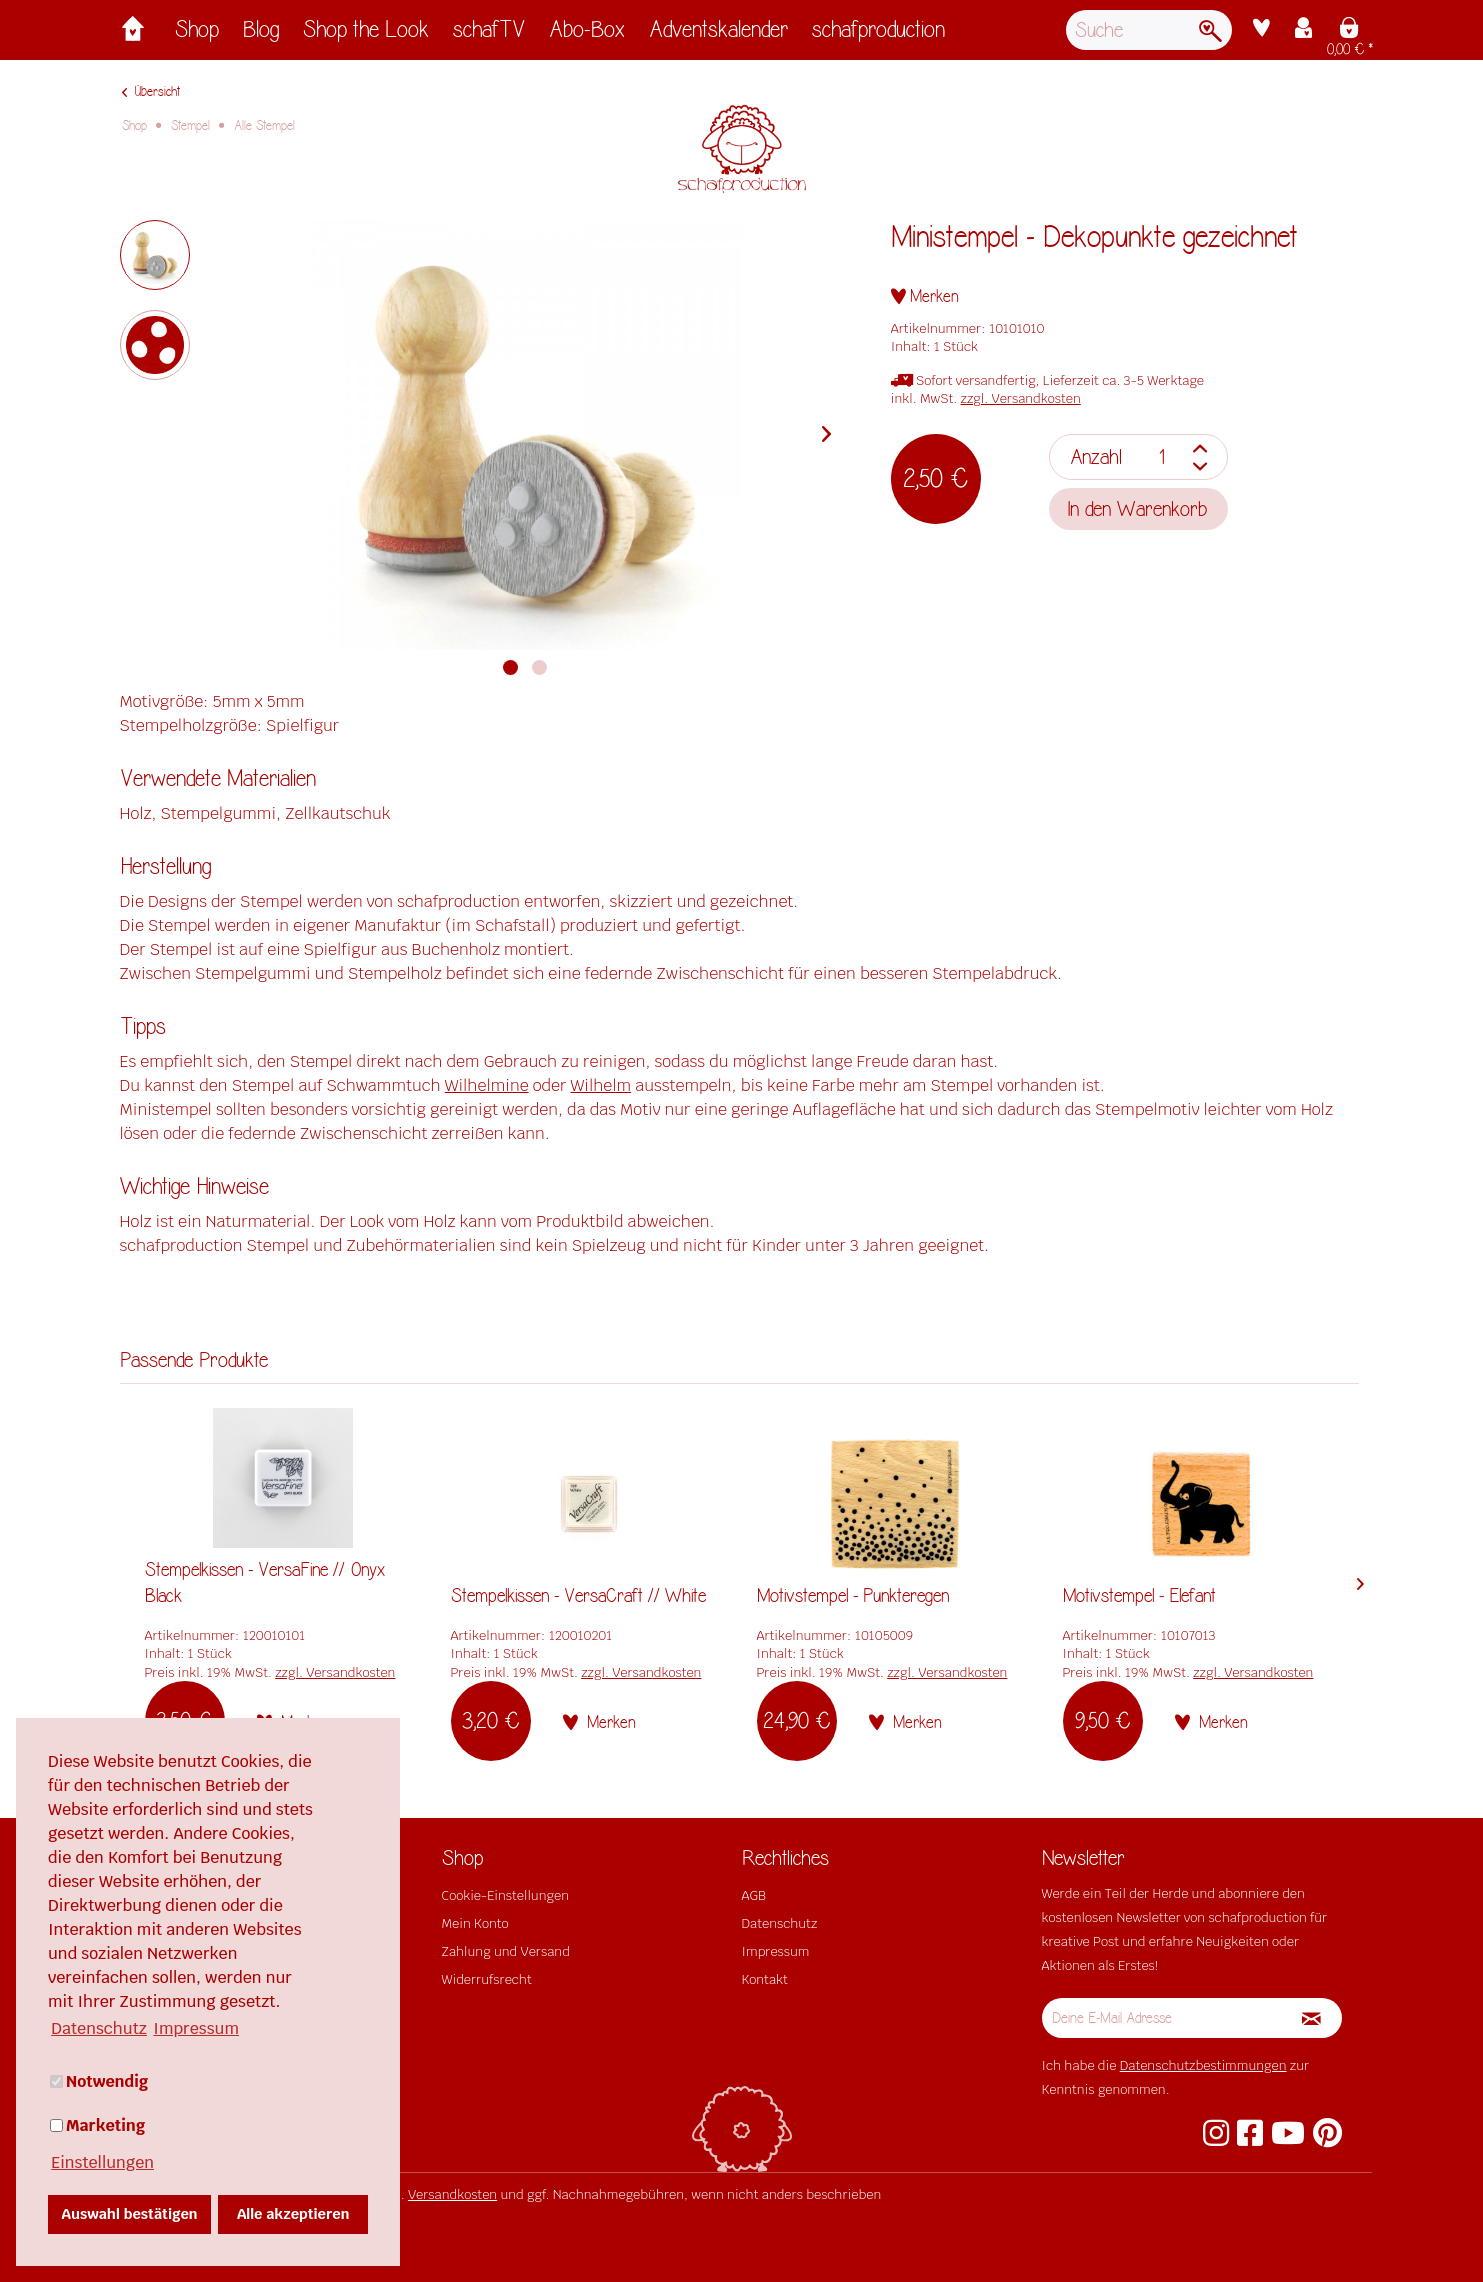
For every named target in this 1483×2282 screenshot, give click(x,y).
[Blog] (261, 34)
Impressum (776, 1951)
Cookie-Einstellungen (505, 1895)
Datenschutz (780, 1923)
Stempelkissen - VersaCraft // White (578, 1596)
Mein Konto (475, 1923)
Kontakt (765, 1979)
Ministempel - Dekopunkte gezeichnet (1094, 237)
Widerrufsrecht (487, 1979)
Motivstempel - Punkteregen (853, 1596)
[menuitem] (197, 34)
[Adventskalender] (718, 34)
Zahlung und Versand (506, 1951)
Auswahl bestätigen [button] (130, 2213)
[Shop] (197, 34)
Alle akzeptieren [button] (293, 2213)
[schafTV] (489, 34)
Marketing (97, 2125)
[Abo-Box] (587, 34)
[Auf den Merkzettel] (925, 296)
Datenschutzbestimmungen (1203, 2065)
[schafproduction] (878, 34)
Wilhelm (601, 1085)
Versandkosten (452, 2194)
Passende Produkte (194, 1360)
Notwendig (99, 2081)
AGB (754, 1895)
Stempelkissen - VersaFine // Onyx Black (265, 1583)
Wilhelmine (487, 1085)
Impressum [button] (196, 2028)
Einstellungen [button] (102, 2162)
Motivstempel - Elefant (1139, 1596)
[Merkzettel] (1261, 30)
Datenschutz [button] (99, 2028)
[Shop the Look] (366, 34)
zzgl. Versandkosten (1021, 398)
